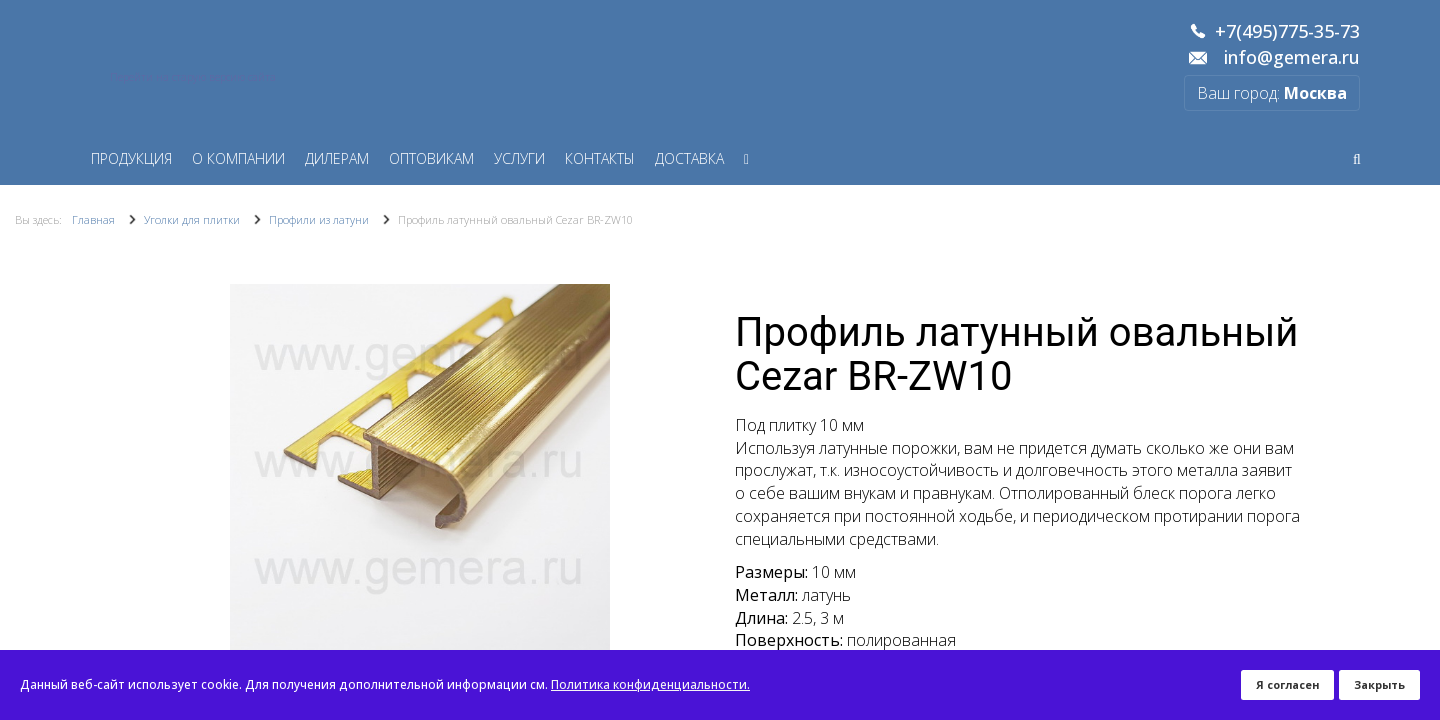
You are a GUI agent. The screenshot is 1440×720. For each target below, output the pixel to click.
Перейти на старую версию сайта (193, 77)
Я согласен (1287, 684)
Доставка (689, 158)
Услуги (519, 158)
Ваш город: (1272, 93)
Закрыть (1379, 684)
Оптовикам (431, 158)
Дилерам (337, 158)
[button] (687, 474)
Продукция (131, 158)
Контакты (600, 158)
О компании (238, 158)
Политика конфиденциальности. (650, 684)
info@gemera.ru (1292, 58)
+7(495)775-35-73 (1287, 32)
